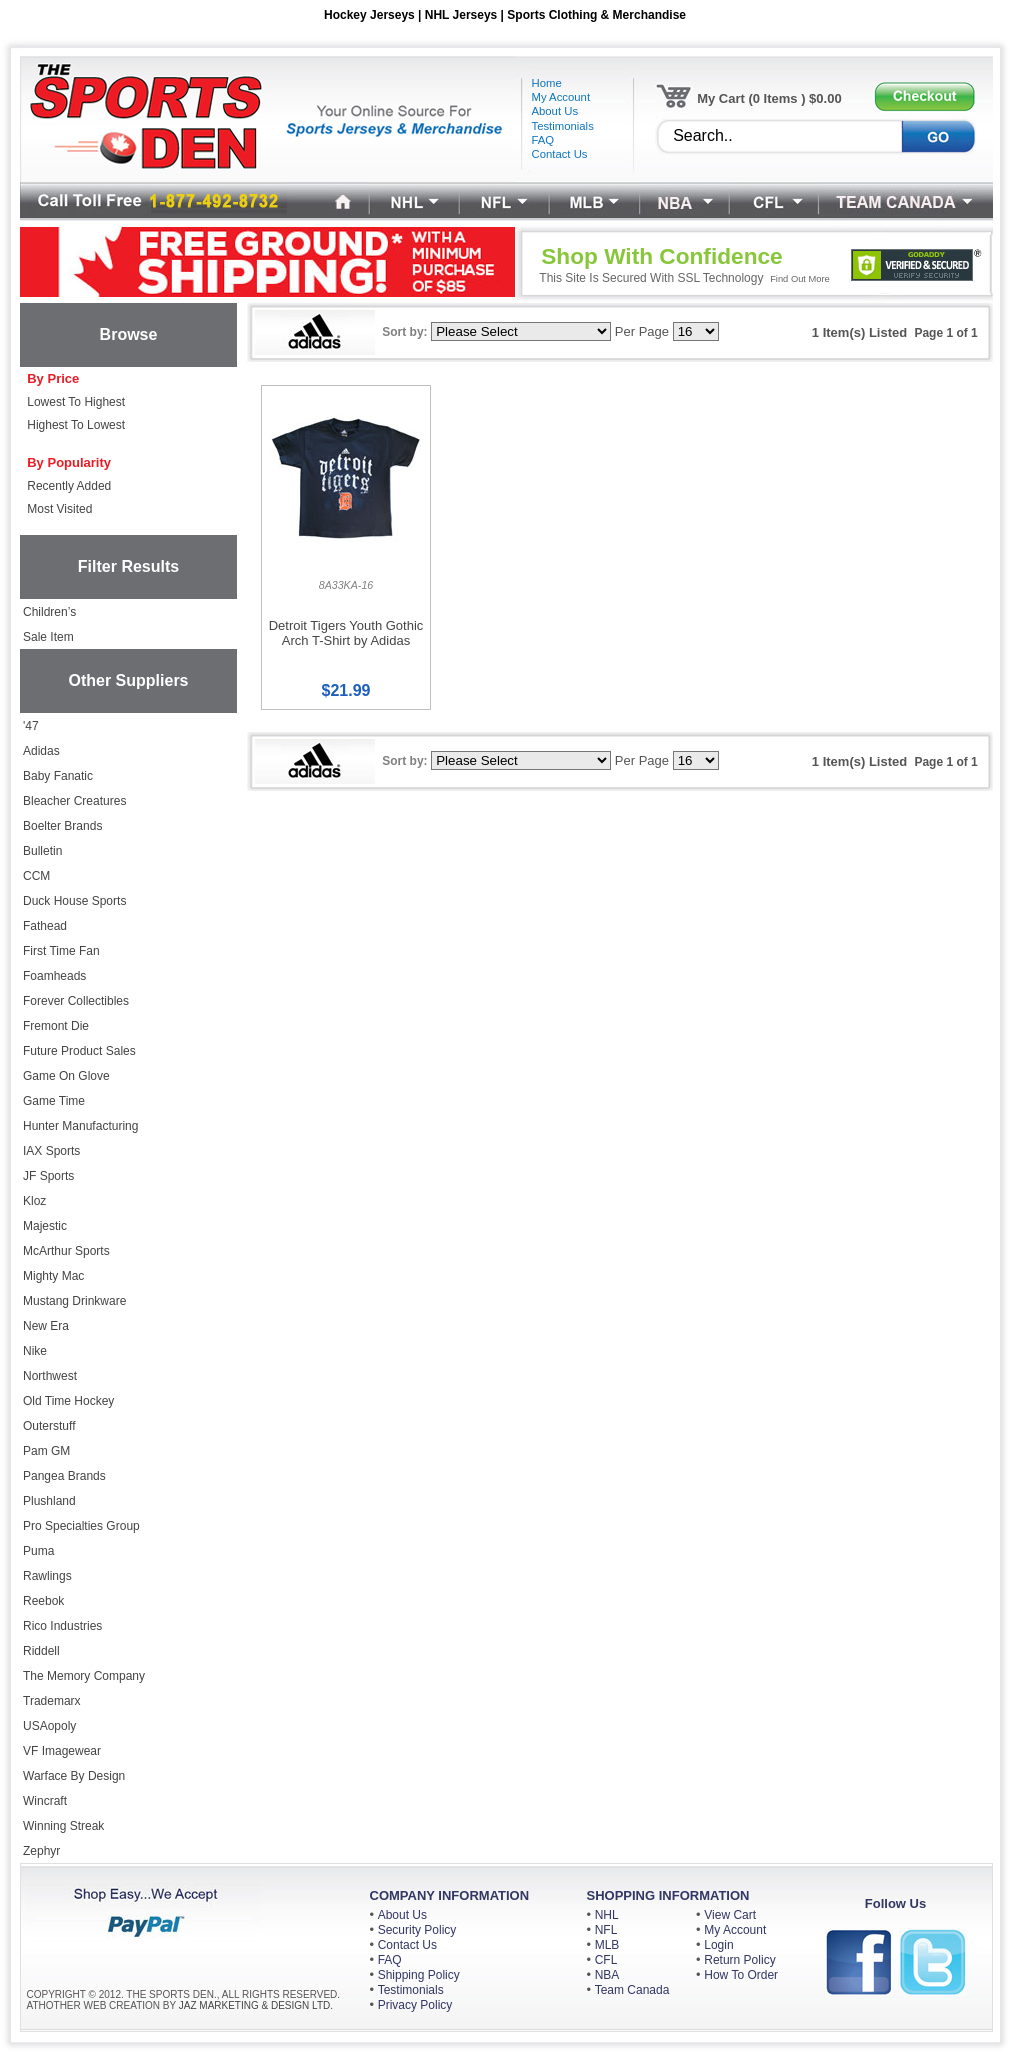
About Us (402, 1915)
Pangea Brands (64, 1476)
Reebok (43, 1601)
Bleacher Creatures (74, 801)
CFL (606, 1960)
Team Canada (632, 1990)
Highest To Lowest (76, 425)
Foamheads (54, 976)
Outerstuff (49, 1426)
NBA (607, 1975)
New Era (46, 1326)
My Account (735, 1930)
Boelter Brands (62, 826)
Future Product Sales (79, 1051)
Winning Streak (63, 1826)
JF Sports (48, 1176)
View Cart (730, 1915)
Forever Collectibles (76, 1001)
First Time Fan (61, 951)
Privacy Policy (415, 2005)
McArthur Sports (66, 1251)
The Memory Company (84, 1676)
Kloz (34, 1201)
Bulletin (42, 851)
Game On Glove (66, 1076)
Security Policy (417, 1930)
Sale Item (48, 637)
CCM (36, 876)
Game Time (54, 1101)
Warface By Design (74, 1776)
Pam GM (46, 1451)
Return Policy (739, 1960)
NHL (607, 1915)
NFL (606, 1930)
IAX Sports (51, 1151)
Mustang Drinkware (74, 1301)
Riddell (41, 1651)
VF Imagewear (62, 1751)
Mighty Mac (53, 1276)
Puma (38, 1551)
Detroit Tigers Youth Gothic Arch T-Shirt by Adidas (346, 633)
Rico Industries (62, 1626)
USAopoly (49, 1726)
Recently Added (69, 486)
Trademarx (52, 1701)
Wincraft (45, 1801)
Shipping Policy (419, 1975)
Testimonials (411, 1990)
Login (718, 1945)
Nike (35, 1351)
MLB (607, 1945)
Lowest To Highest (76, 402)
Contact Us (407, 1945)
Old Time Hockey (68, 1401)
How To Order (741, 1975)
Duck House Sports (74, 901)
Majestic (45, 1226)
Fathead (45, 926)
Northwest (50, 1376)
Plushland (49, 1501)
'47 (31, 726)
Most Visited (59, 509)
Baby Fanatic (58, 776)
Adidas (41, 751)
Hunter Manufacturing (80, 1126)
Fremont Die (56, 1026)
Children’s (49, 612)
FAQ (390, 1960)
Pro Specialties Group (81, 1526)
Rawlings (47, 1576)
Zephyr (41, 1851)
